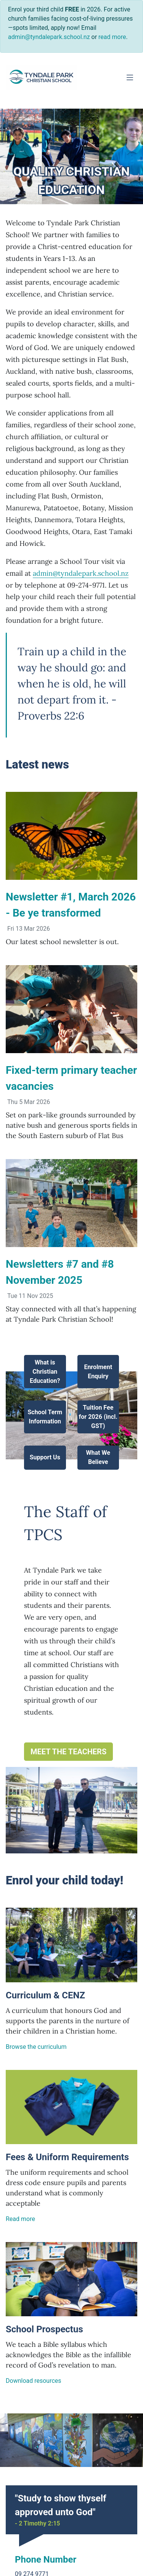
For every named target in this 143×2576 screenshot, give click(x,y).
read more (112, 37)
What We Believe (98, 1458)
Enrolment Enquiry (98, 1371)
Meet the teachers (68, 1752)
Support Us (45, 1458)
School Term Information (44, 1417)
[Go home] (41, 77)
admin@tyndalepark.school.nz (81, 573)
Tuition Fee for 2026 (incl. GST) (98, 1417)
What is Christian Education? (45, 1371)
